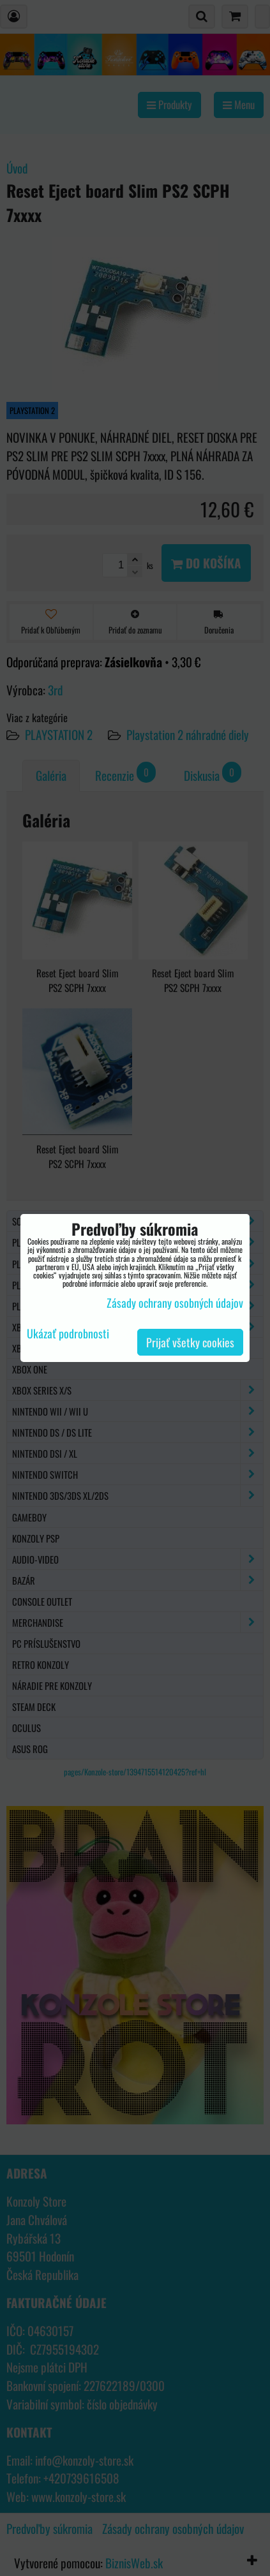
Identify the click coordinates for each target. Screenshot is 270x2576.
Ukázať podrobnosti (68, 1334)
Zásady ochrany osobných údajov (175, 1302)
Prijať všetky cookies (190, 1342)
